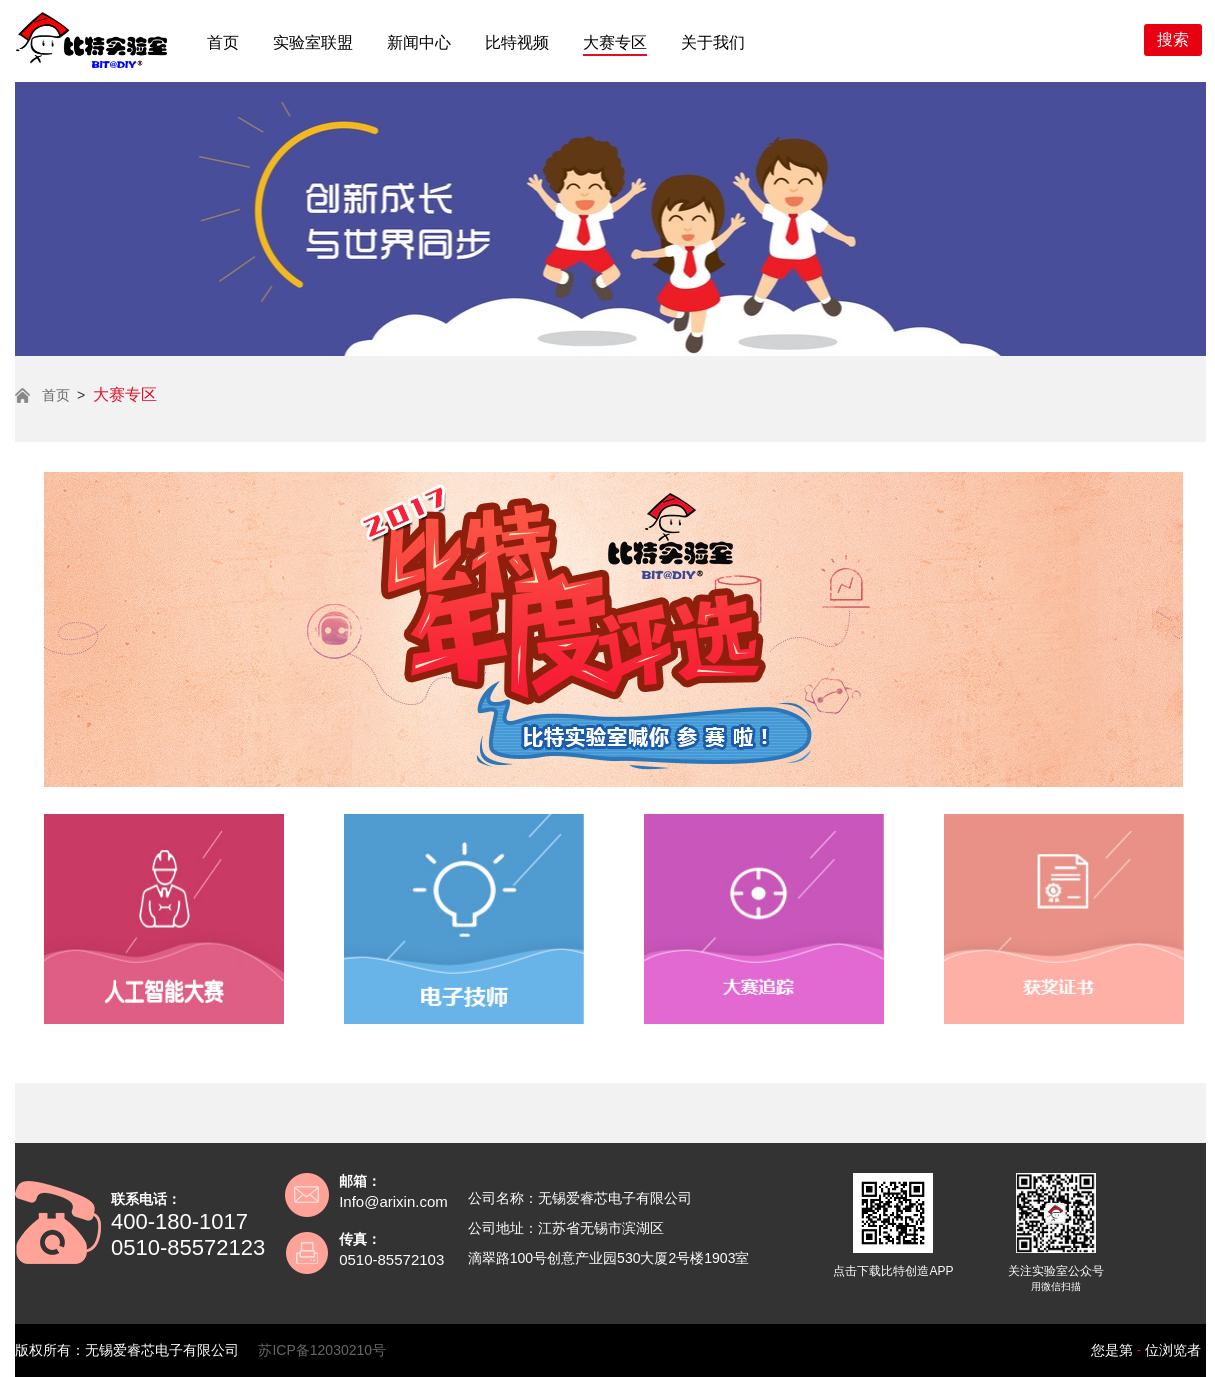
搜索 (1173, 39)
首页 (223, 42)
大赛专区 (615, 42)
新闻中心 (419, 42)
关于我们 (713, 42)
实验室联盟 (313, 42)
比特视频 (517, 42)
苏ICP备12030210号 (322, 1350)
